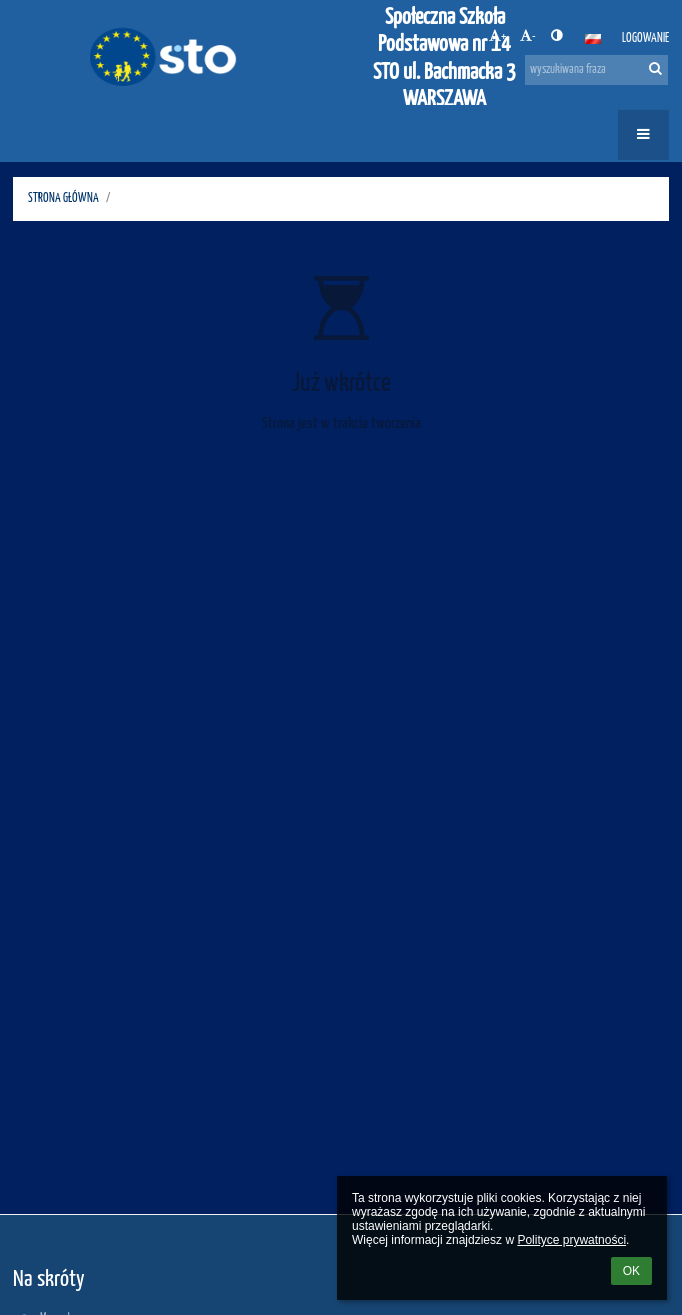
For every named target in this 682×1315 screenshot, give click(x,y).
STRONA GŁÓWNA (63, 198)
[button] (593, 39)
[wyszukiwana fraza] (596, 70)
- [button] (528, 36)
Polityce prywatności (571, 1240)
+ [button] (497, 36)
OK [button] (631, 1271)
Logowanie (645, 38)
